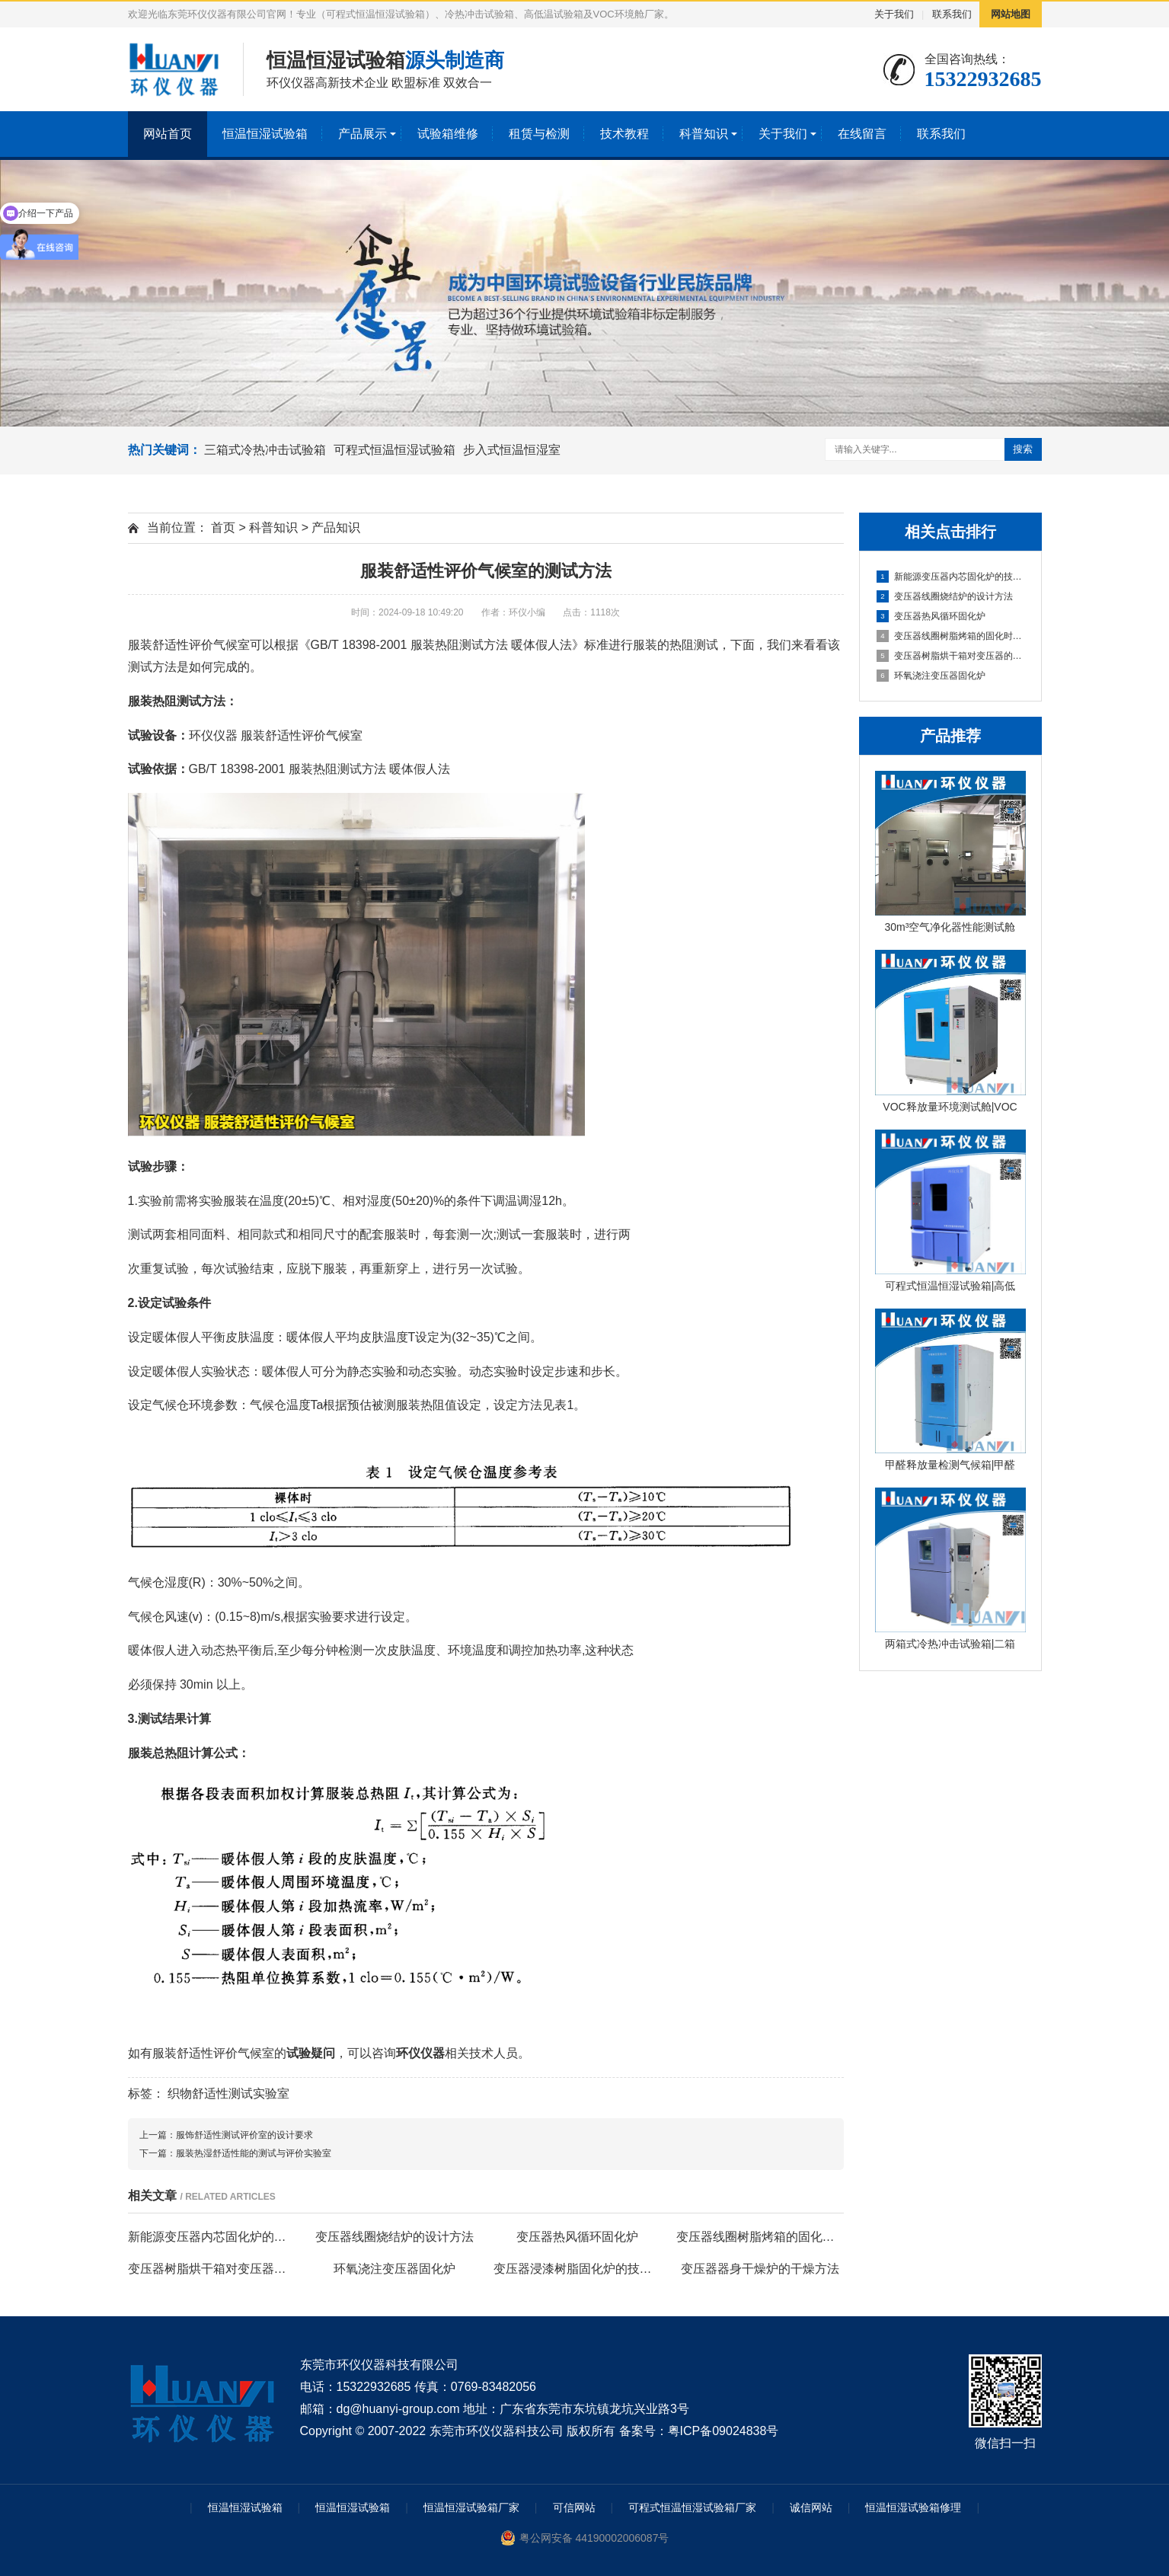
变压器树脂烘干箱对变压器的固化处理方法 (951, 656)
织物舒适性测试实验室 (228, 2093)
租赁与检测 (539, 133)
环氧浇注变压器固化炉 (931, 676)
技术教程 (624, 133)
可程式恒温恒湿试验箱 (394, 449)
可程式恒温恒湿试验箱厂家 (692, 2507)
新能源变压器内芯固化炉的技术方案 (951, 576)
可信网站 (574, 2507)
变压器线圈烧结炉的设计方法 (945, 596)
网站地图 (1010, 14)
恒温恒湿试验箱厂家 (471, 2507)
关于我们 (894, 14)
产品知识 (335, 527)
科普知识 (703, 133)
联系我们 (952, 14)
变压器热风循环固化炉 (931, 616)
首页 (223, 527)
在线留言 (862, 133)
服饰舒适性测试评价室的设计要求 (244, 2135)
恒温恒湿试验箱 (265, 133)
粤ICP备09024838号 (723, 2430)
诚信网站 (811, 2507)
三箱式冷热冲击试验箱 (265, 449)
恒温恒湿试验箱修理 (913, 2507)
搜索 (1023, 449)
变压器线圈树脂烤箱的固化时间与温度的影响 (951, 636)
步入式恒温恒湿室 (512, 449)
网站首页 (167, 133)
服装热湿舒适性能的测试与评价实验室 (253, 2153)
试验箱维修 (447, 133)
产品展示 (362, 133)
